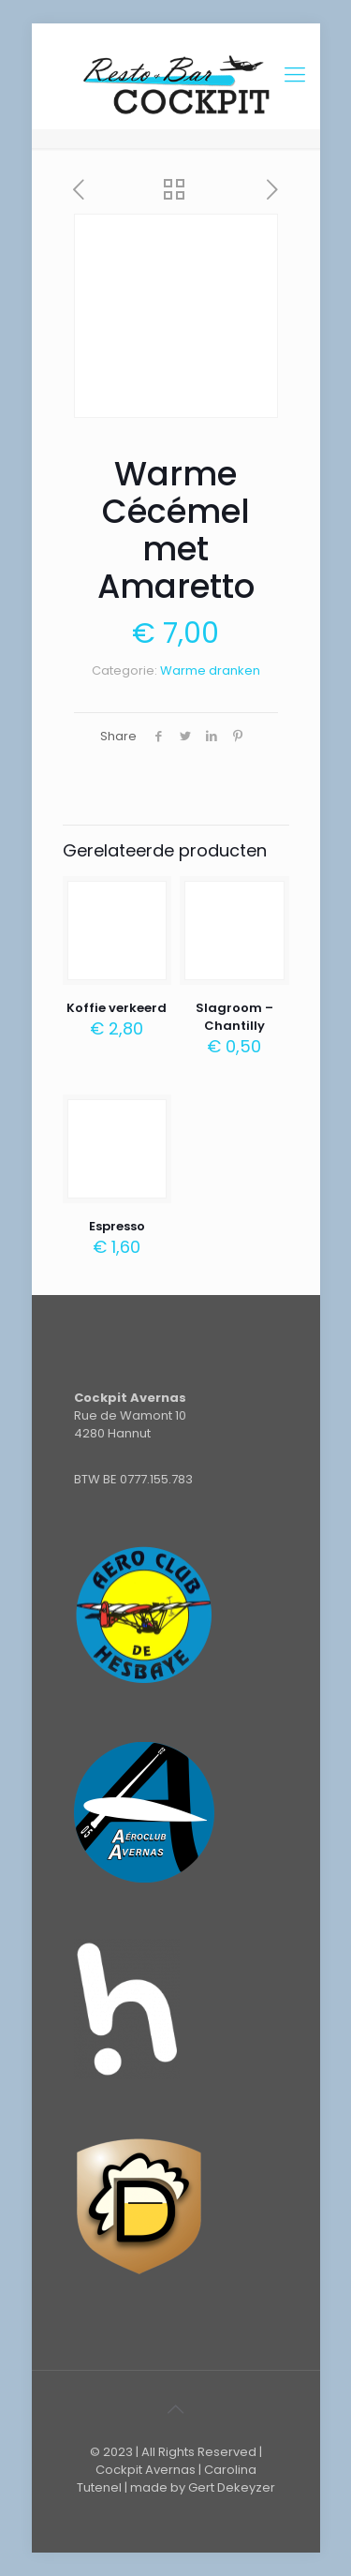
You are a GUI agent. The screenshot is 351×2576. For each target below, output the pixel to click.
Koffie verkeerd (116, 1008)
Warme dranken (210, 670)
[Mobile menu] (295, 75)
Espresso (117, 1226)
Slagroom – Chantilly (234, 1017)
